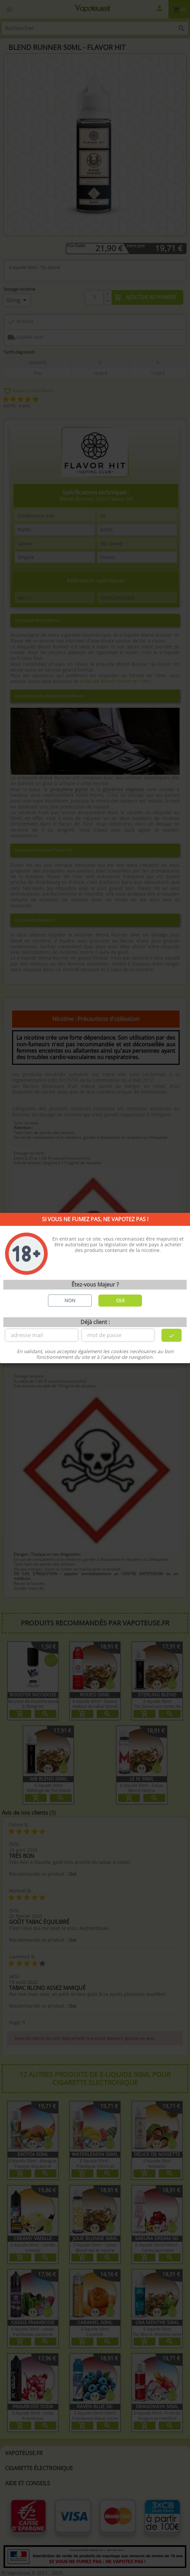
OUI (120, 1300)
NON (70, 1300)
